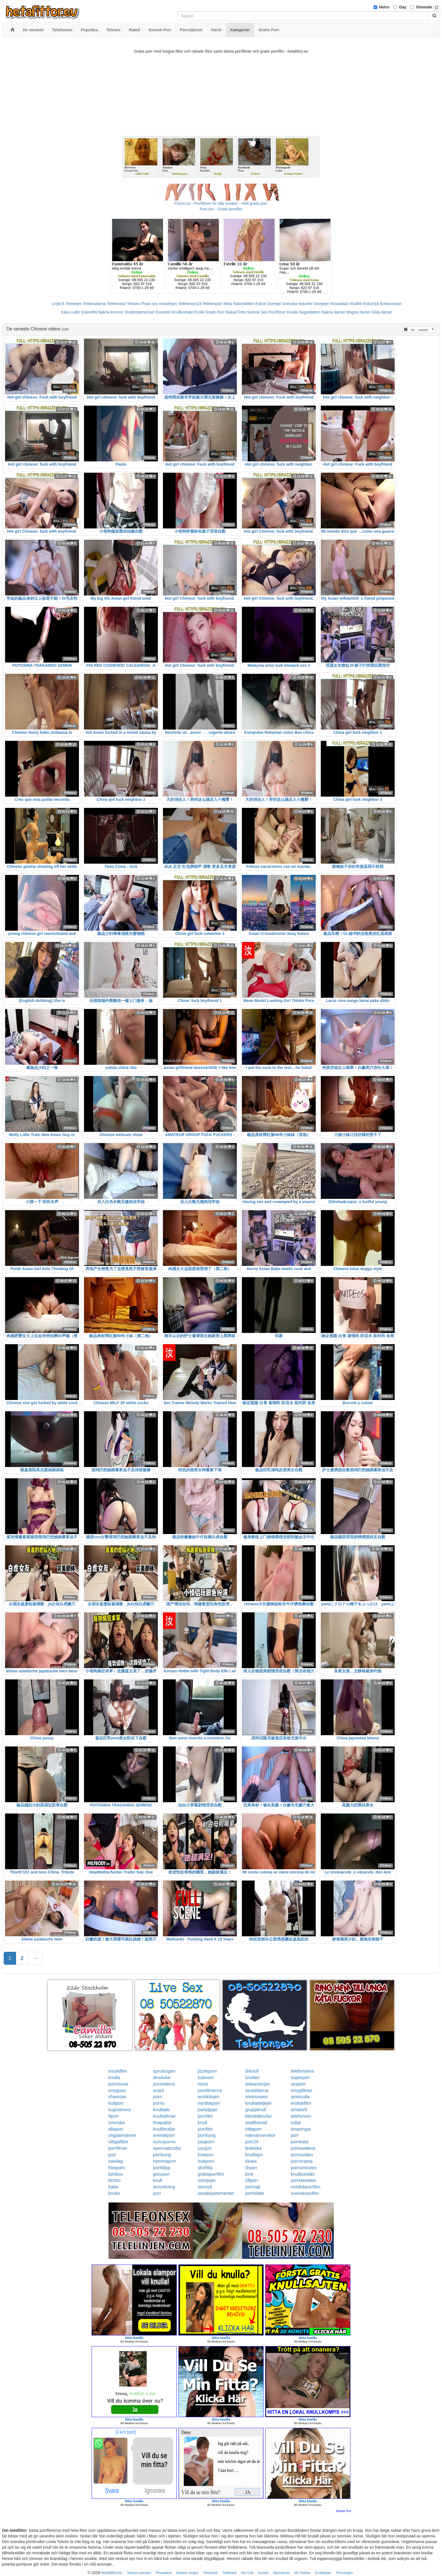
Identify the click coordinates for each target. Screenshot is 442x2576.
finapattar (162, 2122)
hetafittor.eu (111, 2572)
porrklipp (161, 2167)
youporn (206, 2141)
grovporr (161, 2174)
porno (159, 2103)
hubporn (206, 2161)
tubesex (206, 2077)
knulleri (252, 2077)
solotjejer (207, 2180)
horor (203, 2084)
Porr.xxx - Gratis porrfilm (221, 209)
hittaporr (253, 2129)
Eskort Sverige (268, 303)
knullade (161, 2109)
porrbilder (254, 2193)
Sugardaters (309, 312)
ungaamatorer (122, 2135)
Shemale (424, 7)
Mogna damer (358, 312)
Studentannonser (140, 312)
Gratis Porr (214, 312)
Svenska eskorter (297, 303)
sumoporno (164, 2141)
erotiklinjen (208, 2096)
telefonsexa (302, 2071)
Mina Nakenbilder (239, 303)
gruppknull (255, 2109)
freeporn (116, 2167)
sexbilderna (256, 2090)
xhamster (117, 2096)
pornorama (301, 2161)
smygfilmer (301, 2090)
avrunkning (164, 2186)
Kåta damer (382, 312)
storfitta (205, 2167)
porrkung (207, 2135)
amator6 (299, 2109)
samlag (115, 2161)
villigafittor (118, 2141)
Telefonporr (212, 303)
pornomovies (304, 2167)
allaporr (115, 2129)
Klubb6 (356, 303)
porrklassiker (303, 2180)
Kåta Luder (71, 312)
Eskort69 (89, 312)
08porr (251, 2180)
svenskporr (164, 2135)
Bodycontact (391, 303)
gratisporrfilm (211, 2174)
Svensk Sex (257, 312)
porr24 (251, 2141)
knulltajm (254, 2154)
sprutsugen (164, 2071)
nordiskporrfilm (305, 2186)
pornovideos (303, 2148)
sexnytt (205, 2186)
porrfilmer (117, 2148)
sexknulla (300, 2096)
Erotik (199, 312)
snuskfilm (117, 2071)
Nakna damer (333, 312)
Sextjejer (321, 303)
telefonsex (301, 2116)
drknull (251, 2071)
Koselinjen (168, 303)
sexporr (298, 2084)
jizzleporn (207, 2071)
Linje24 (58, 303)
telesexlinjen (257, 2084)
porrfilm (205, 2116)
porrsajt (252, 2186)
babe (113, 2186)
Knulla (292, 312)
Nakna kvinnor (110, 312)
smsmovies (256, 2096)
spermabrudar (167, 2148)
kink (249, 2174)
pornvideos (164, 2084)
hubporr (116, 2103)
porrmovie (118, 2084)
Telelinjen (73, 303)
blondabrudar (258, 2116)
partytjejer (208, 2109)
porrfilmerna (210, 2090)
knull (202, 2122)
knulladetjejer (258, 2103)
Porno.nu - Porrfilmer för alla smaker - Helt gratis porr (221, 203)
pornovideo (302, 2154)
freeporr (206, 2154)
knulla (114, 2077)
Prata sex (149, 303)
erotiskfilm (301, 2103)
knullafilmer (164, 2116)
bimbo (114, 2180)
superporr (300, 2077)
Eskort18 (371, 303)
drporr (251, 2167)
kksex (251, 2161)
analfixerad (256, 2122)
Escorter (163, 312)
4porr (113, 2116)
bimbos (115, 2174)
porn (157, 2096)
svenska (116, 2122)
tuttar (296, 2122)
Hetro (384, 7)
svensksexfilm (305, 2193)
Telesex (133, 303)
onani (158, 2090)
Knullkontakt (182, 312)
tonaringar (301, 2129)
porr (295, 2135)
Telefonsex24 (190, 303)
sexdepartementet (216, 2193)
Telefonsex (116, 303)
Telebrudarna (94, 303)
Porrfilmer (277, 312)
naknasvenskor (260, 2135)
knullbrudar (164, 2129)
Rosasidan (339, 303)
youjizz (205, 2148)
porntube (299, 2141)
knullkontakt (303, 2174)
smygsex (117, 2090)
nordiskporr (209, 2103)
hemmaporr (164, 2161)
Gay (402, 7)
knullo (114, 2193)
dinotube (161, 2077)
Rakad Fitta (236, 312)
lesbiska (253, 2148)
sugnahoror (119, 2109)
